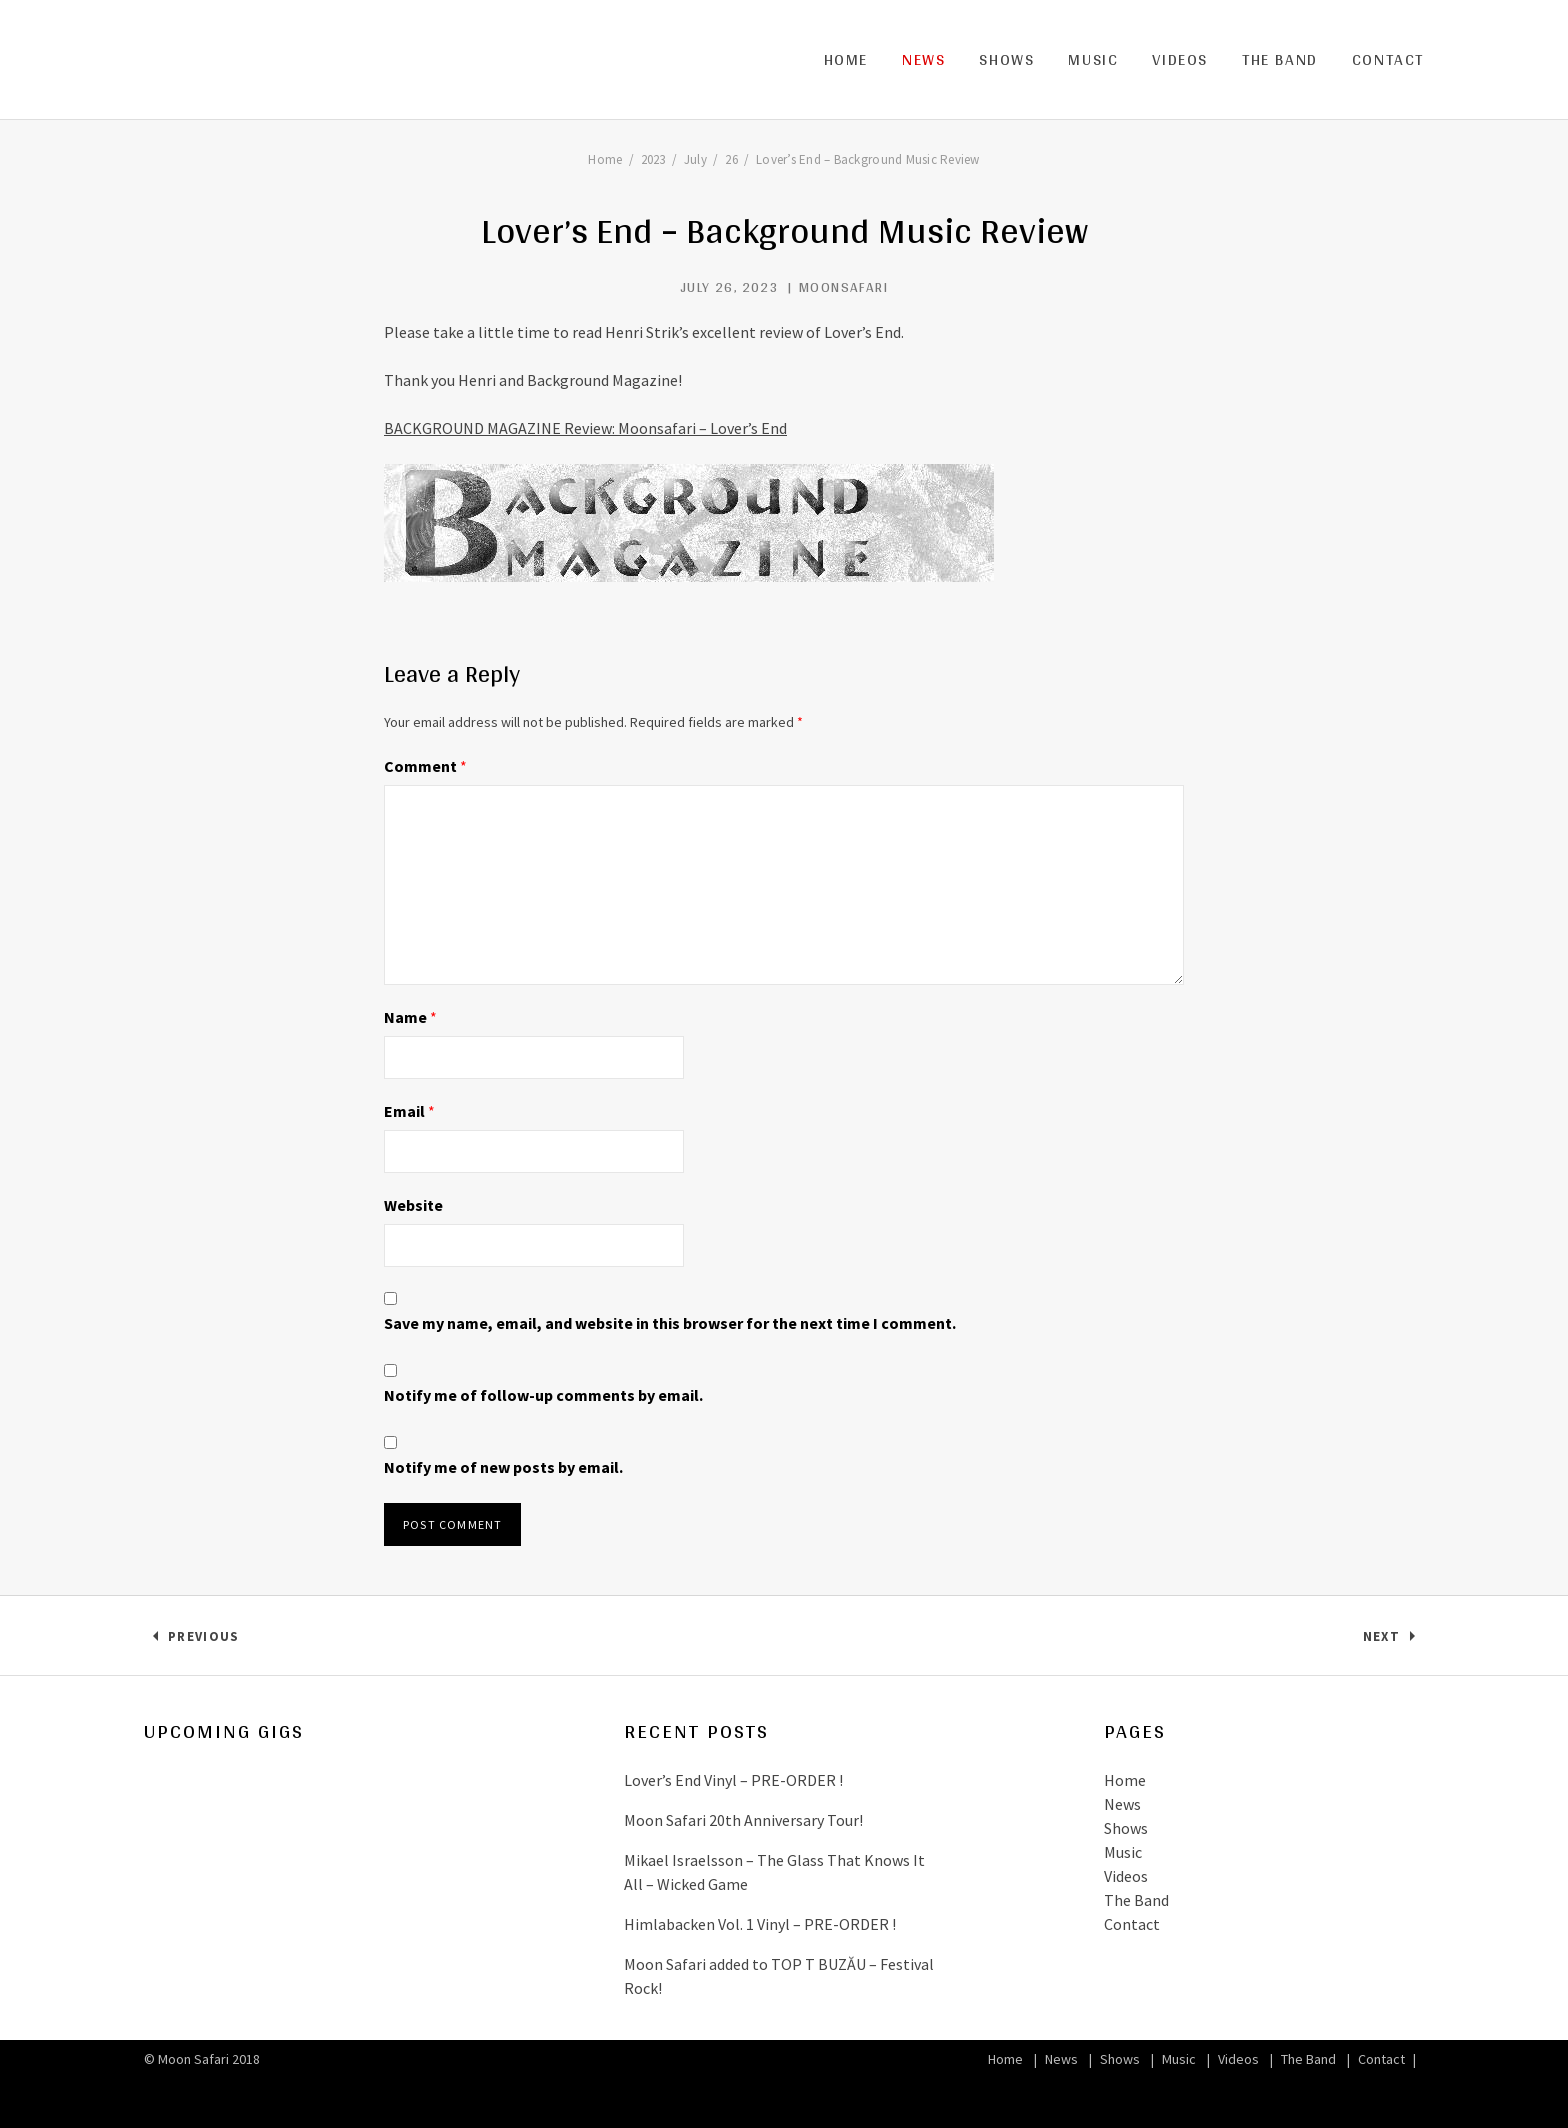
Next (1393, 1640)
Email (409, 1111)
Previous (203, 1640)
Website (413, 1205)
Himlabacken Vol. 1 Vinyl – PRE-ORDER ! (760, 1924)
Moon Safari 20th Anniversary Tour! (743, 1820)
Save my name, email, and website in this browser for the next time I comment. (670, 1323)
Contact (1388, 59)
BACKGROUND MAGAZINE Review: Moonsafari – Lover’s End (585, 428)
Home (846, 59)
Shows (1006, 59)
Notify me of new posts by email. (503, 1467)
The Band (1280, 59)
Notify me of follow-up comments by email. (543, 1395)
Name (410, 1017)
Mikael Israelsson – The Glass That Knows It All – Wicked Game (774, 1872)
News (923, 59)
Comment (425, 766)
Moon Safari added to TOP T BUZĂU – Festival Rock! (779, 1976)
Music (1093, 59)
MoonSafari (843, 287)
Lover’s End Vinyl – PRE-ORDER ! (733, 1780)
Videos (1180, 59)
